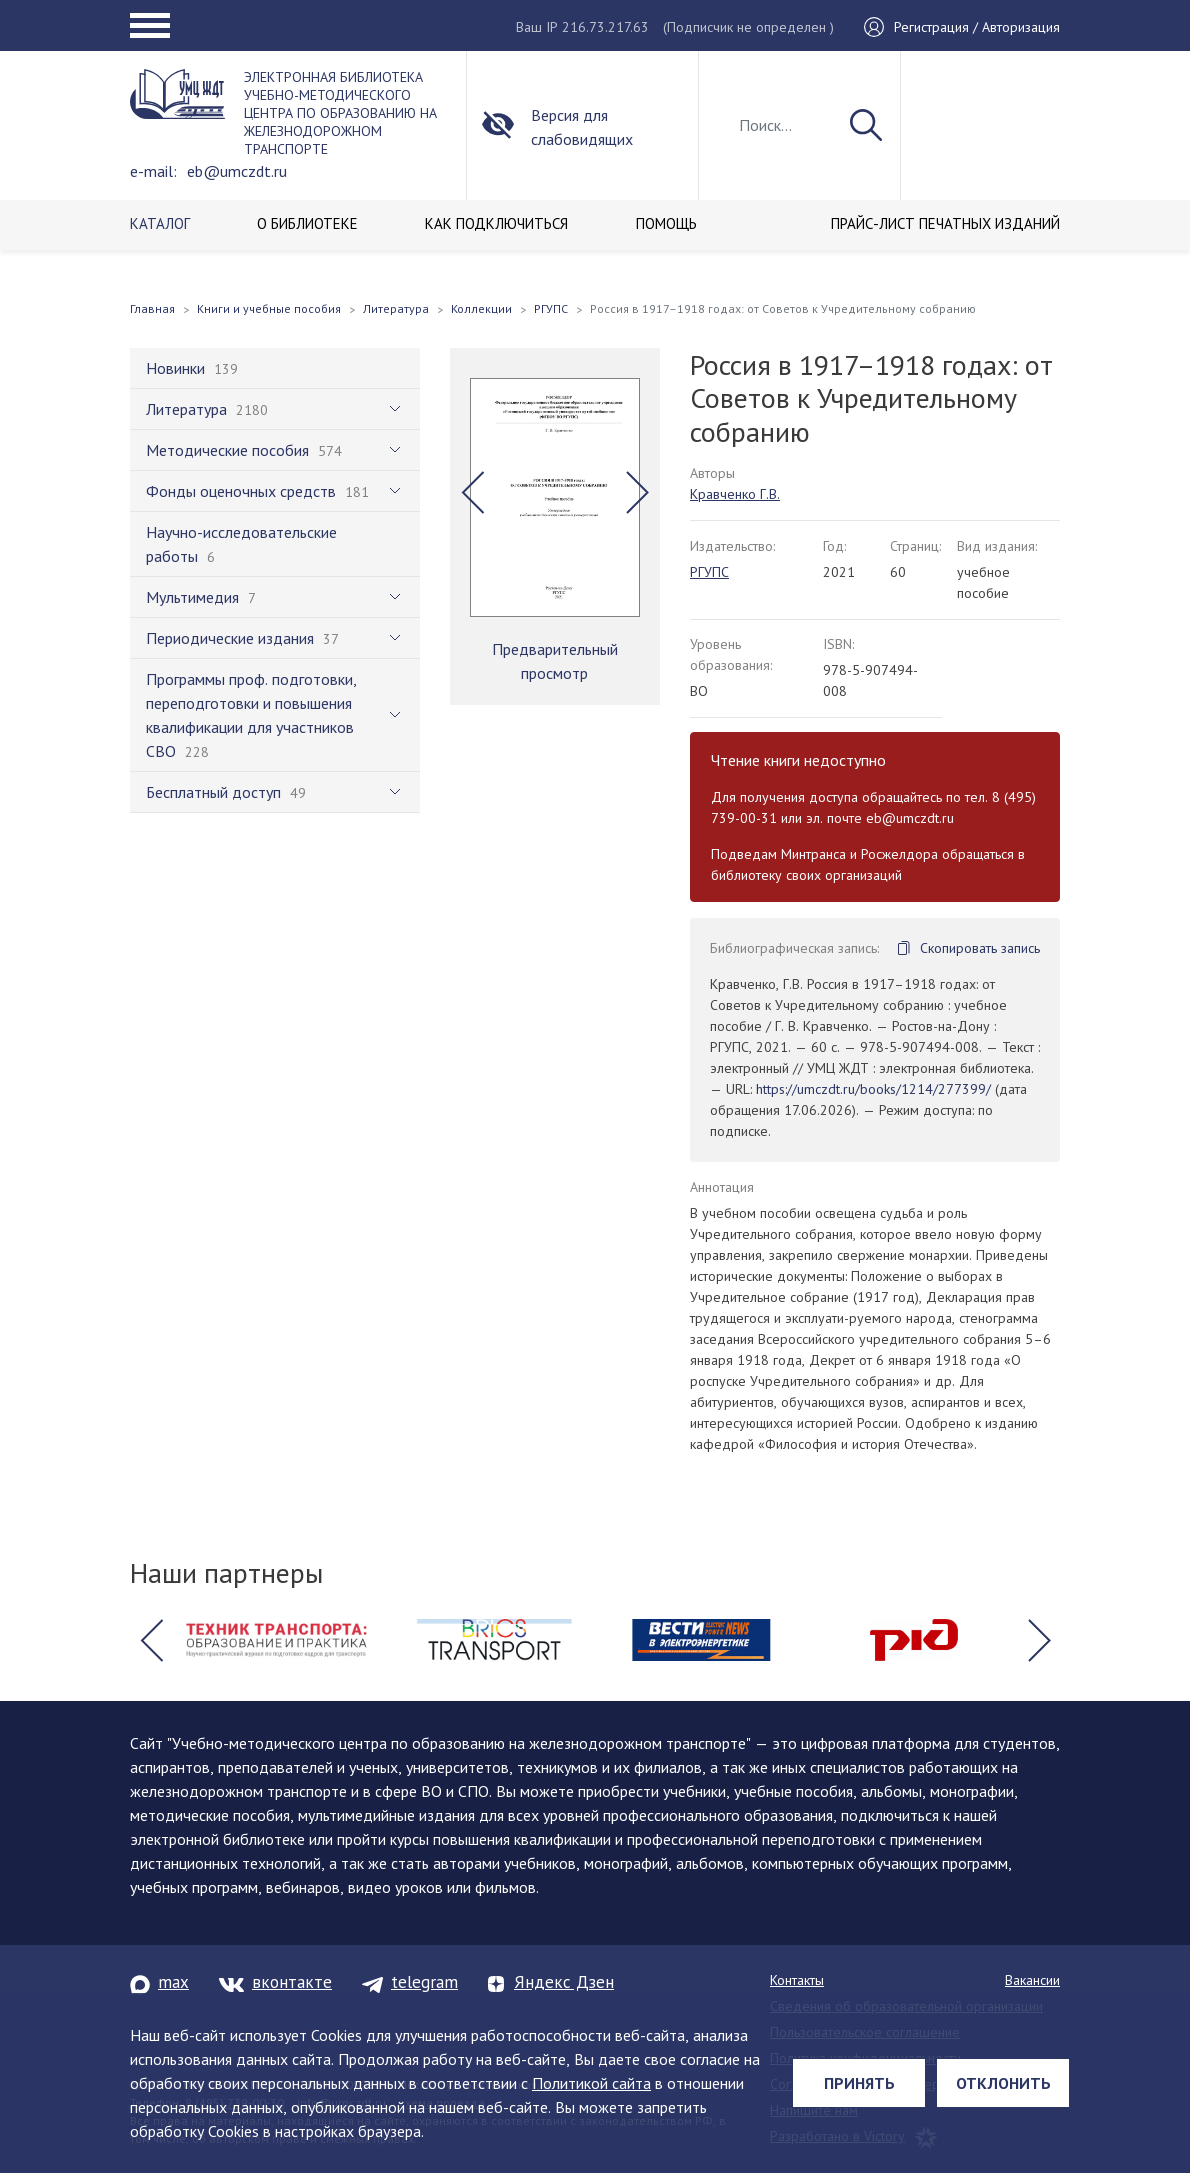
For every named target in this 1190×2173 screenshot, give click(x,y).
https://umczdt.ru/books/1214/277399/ (873, 1089)
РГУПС (709, 572)
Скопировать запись (980, 948)
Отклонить (1003, 2083)
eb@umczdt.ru (237, 171)
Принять (859, 2083)
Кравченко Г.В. (735, 494)
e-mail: (153, 171)
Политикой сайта (591, 2083)
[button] (472, 492)
